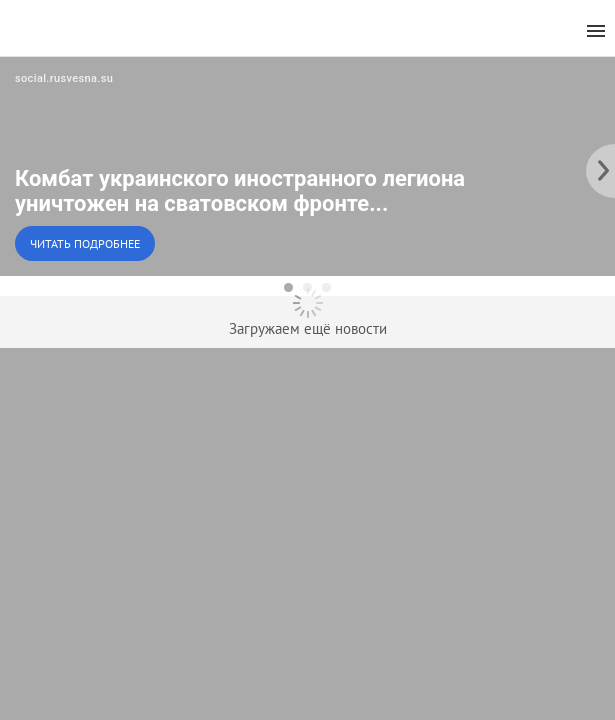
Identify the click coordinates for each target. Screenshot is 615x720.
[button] (307, 166)
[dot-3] (326, 287)
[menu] (596, 31)
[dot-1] (288, 287)
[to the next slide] (600, 166)
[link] (307, 166)
